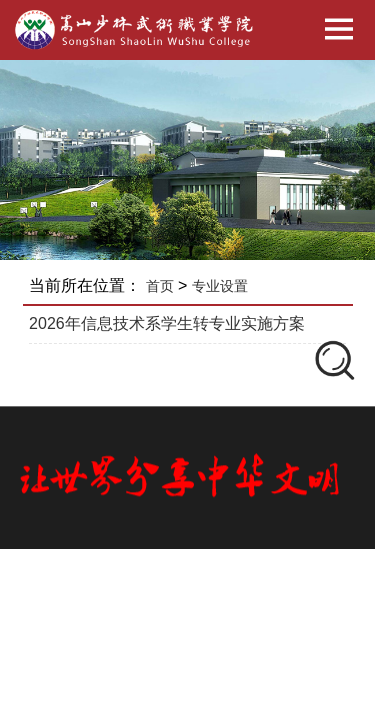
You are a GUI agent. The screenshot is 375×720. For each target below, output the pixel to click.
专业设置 (220, 286)
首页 (160, 286)
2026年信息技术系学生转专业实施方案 (167, 323)
